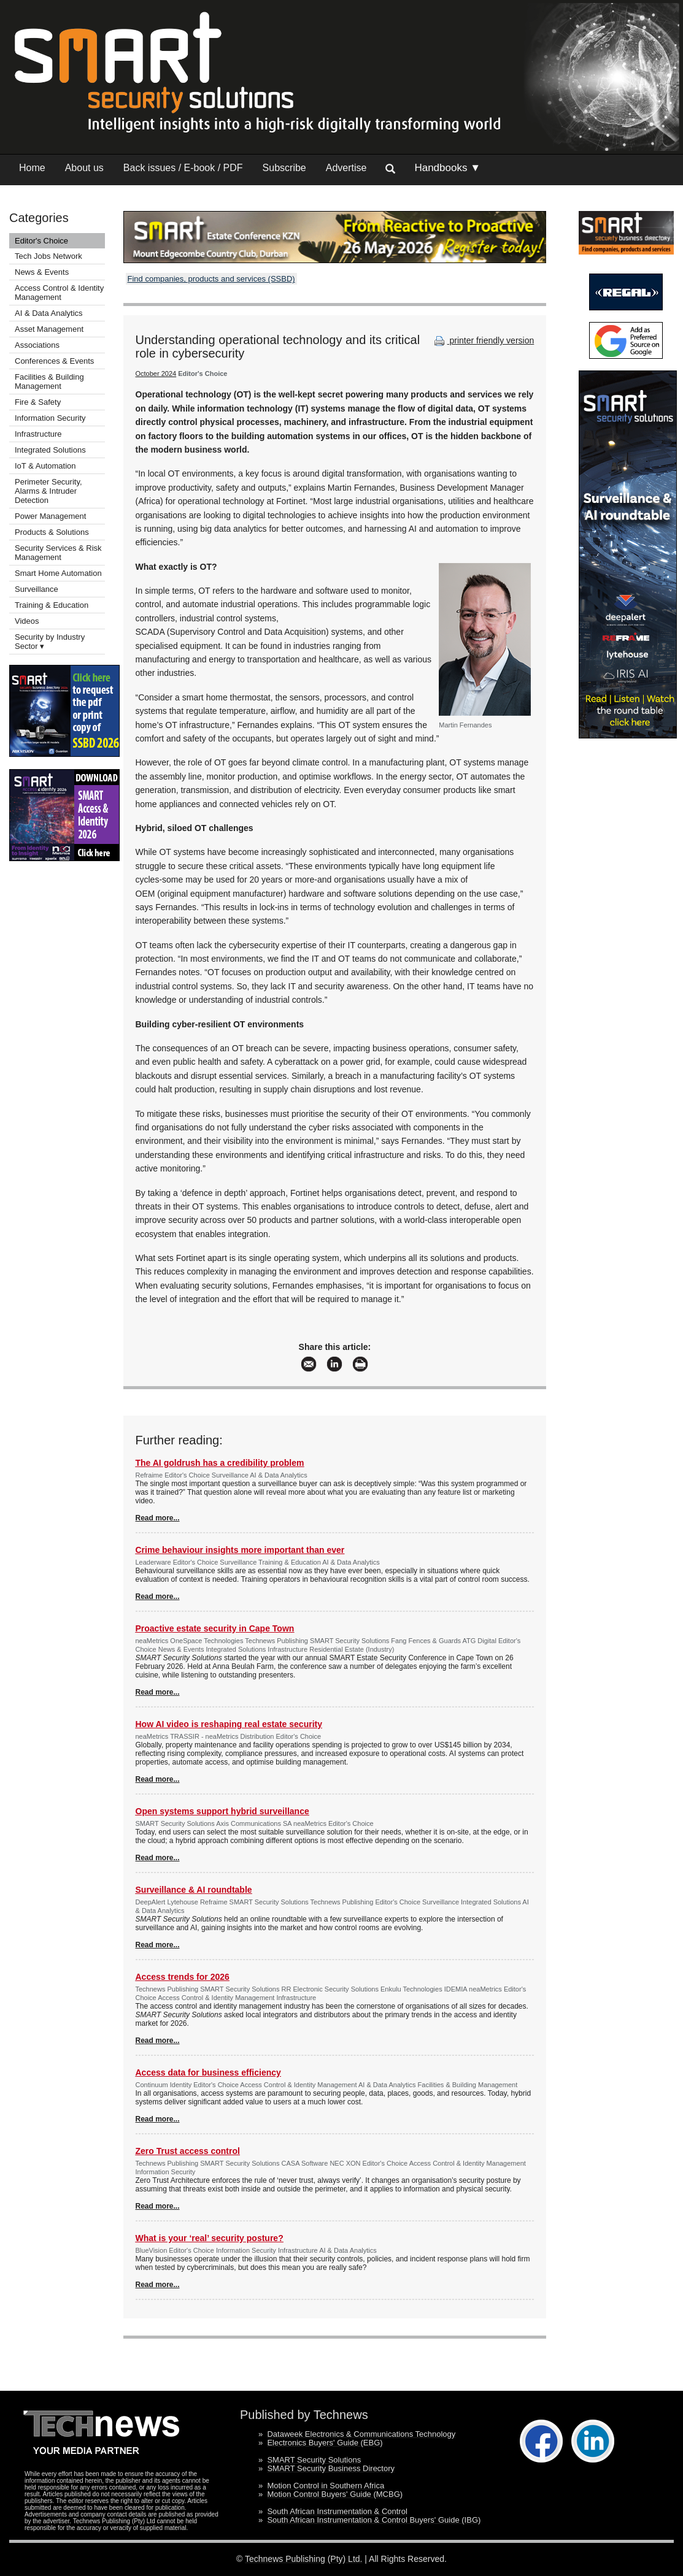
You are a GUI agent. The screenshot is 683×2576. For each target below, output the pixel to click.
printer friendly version (482, 340)
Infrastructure (38, 434)
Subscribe (284, 168)
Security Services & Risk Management (58, 552)
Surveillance (36, 589)
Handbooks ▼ (447, 168)
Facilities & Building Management (49, 381)
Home (32, 168)
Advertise (346, 168)
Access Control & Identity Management (59, 292)
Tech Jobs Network (48, 256)
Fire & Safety (38, 402)
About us (84, 168)
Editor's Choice (41, 240)
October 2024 (156, 373)
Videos (27, 621)
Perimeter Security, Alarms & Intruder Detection (48, 491)
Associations (37, 345)
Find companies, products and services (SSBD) (211, 278)
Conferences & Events (54, 361)
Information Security (50, 418)
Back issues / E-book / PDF (183, 168)
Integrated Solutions (50, 449)
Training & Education (51, 605)
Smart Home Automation (59, 573)
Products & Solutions (52, 532)
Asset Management (49, 329)
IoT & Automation (45, 465)
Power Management (50, 516)
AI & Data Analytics (49, 313)
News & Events (42, 272)
